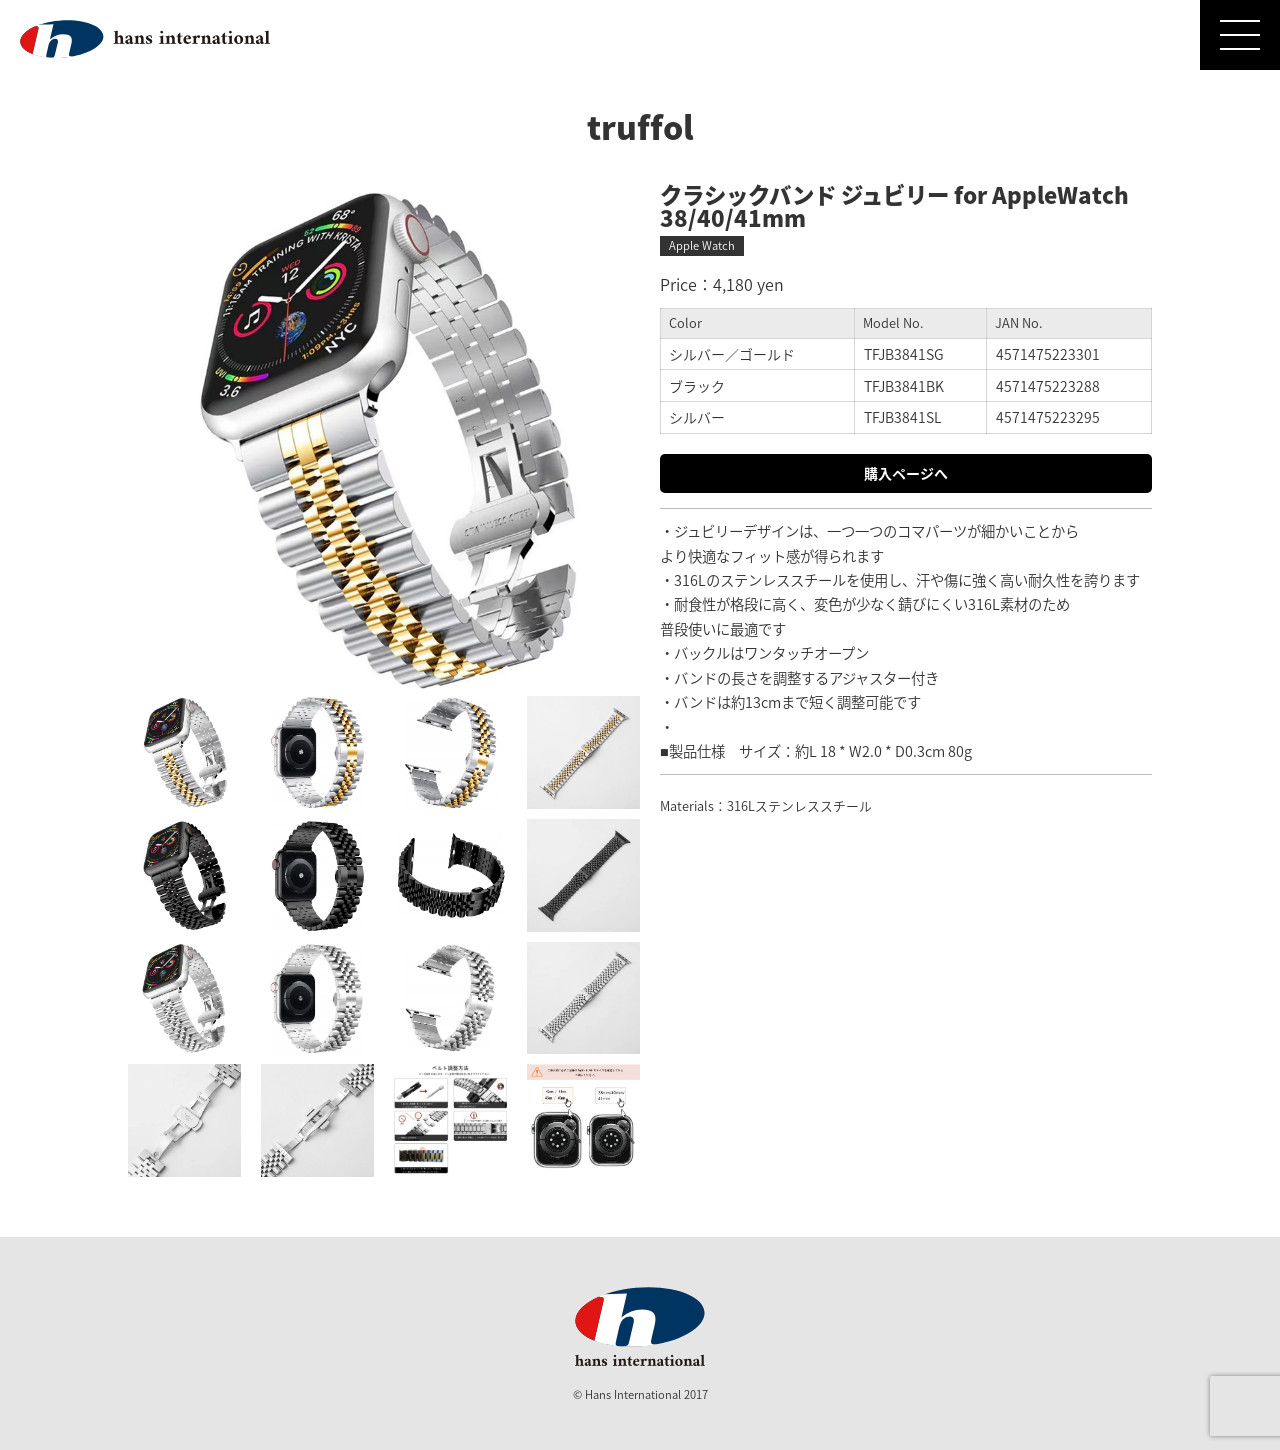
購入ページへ (906, 473)
